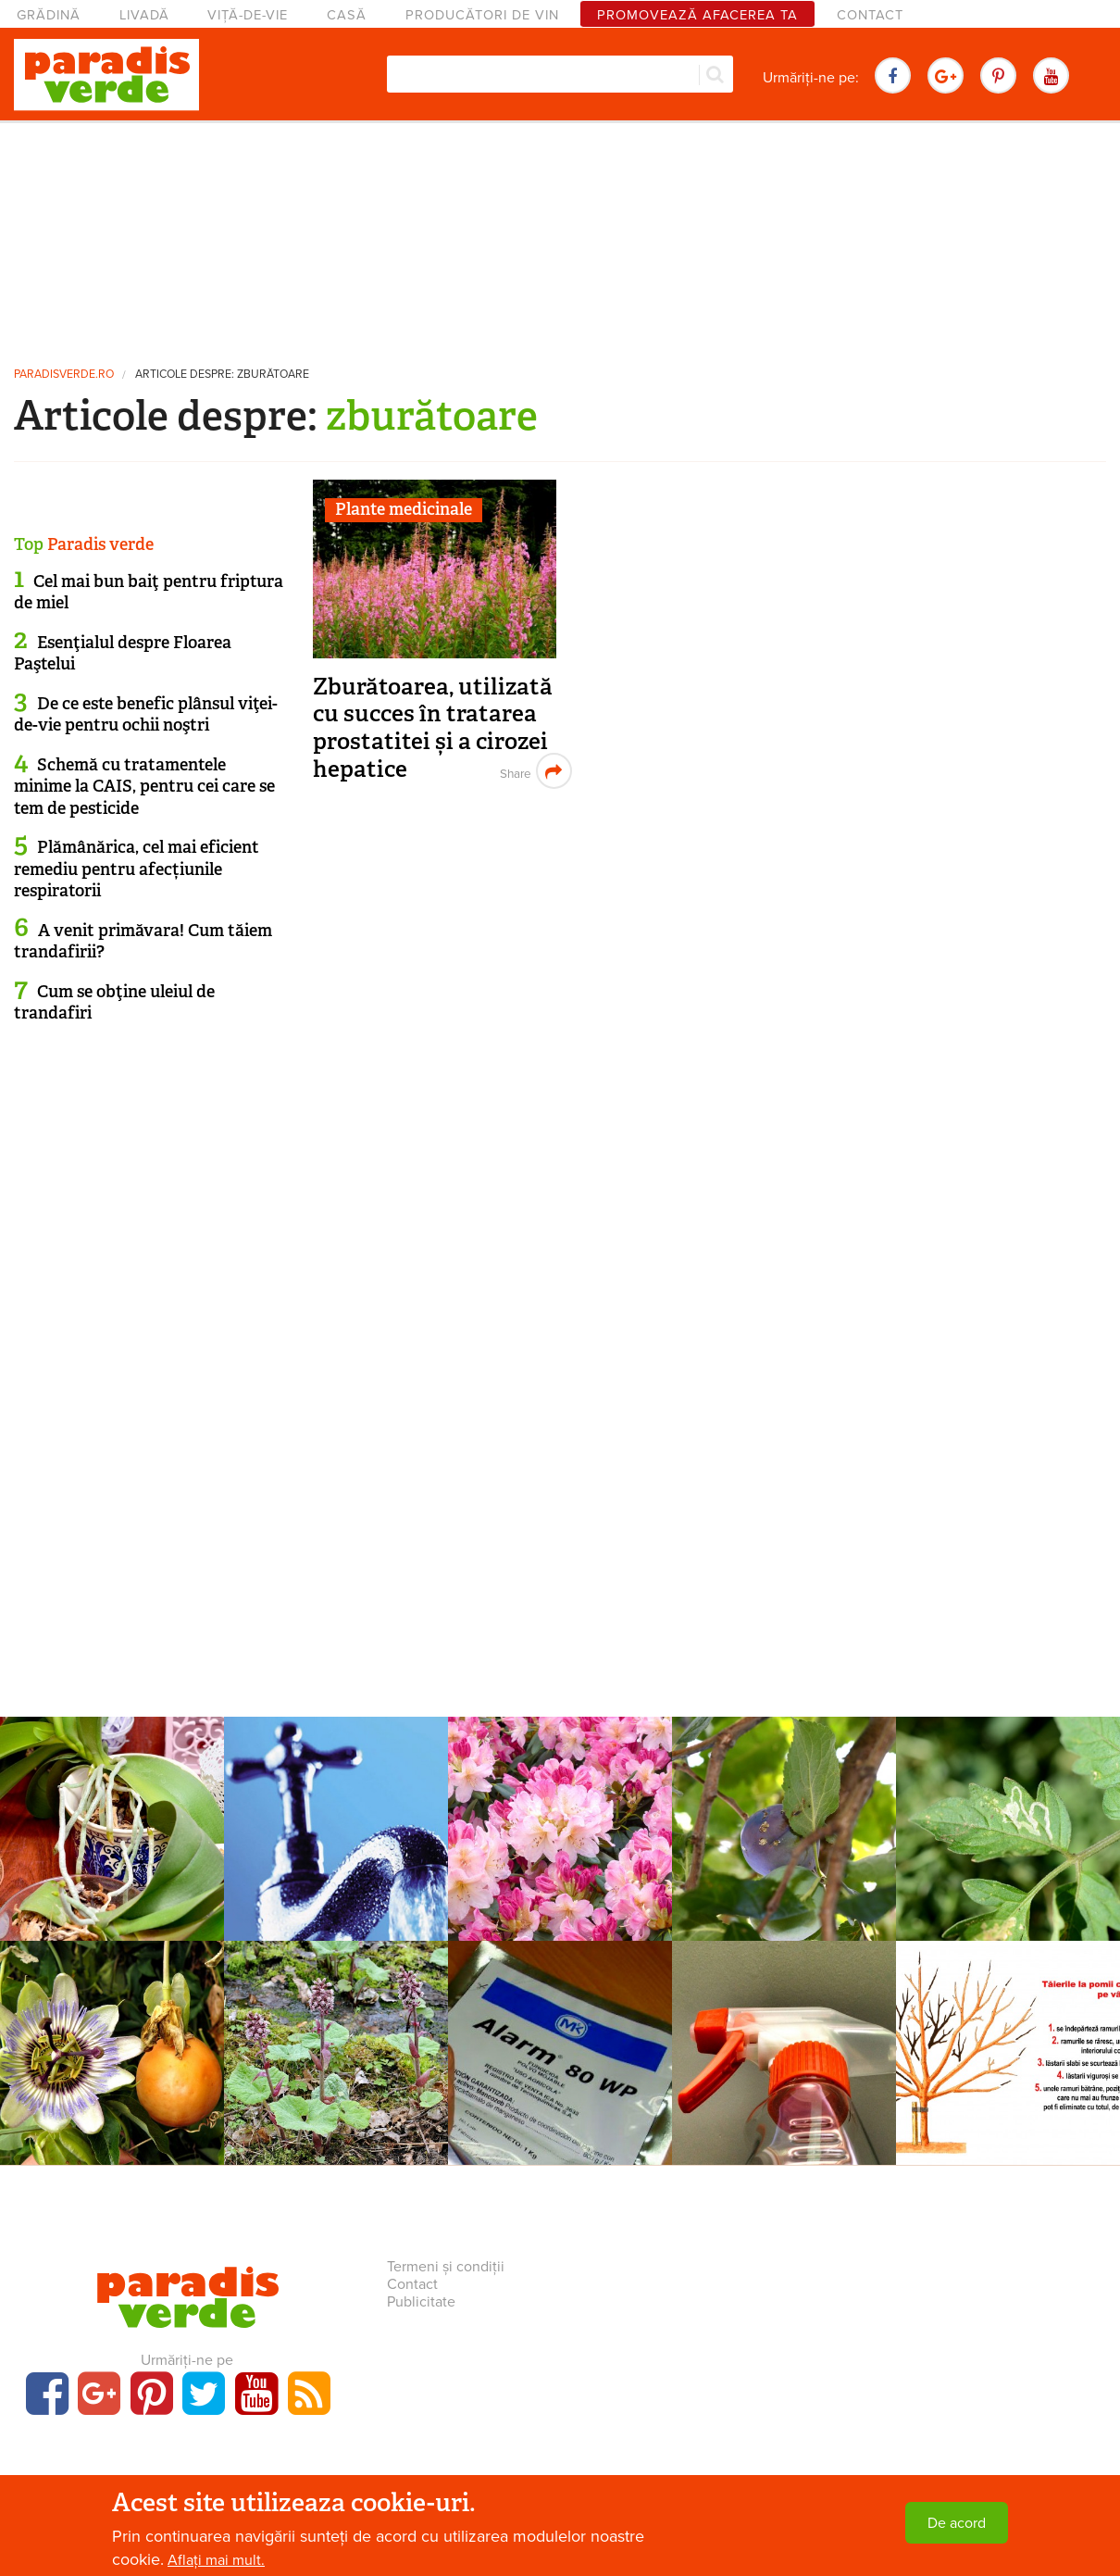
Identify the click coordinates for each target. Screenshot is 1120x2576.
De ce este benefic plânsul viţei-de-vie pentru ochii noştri (146, 714)
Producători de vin (482, 15)
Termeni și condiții (445, 2266)
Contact (870, 15)
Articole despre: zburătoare (222, 374)
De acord (956, 2523)
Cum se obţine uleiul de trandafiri (114, 1002)
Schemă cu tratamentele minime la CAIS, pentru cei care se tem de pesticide (144, 786)
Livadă (144, 15)
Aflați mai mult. (216, 2560)
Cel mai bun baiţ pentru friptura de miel (148, 592)
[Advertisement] (560, 236)
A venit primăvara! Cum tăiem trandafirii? (143, 941)
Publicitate (421, 2302)
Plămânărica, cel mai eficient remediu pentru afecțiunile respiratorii (136, 869)
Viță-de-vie (247, 15)
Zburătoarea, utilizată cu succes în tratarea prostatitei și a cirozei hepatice (433, 727)
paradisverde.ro (64, 374)
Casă (347, 15)
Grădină (49, 15)
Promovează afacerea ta (697, 15)
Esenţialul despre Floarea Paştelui (122, 653)
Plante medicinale (403, 509)
